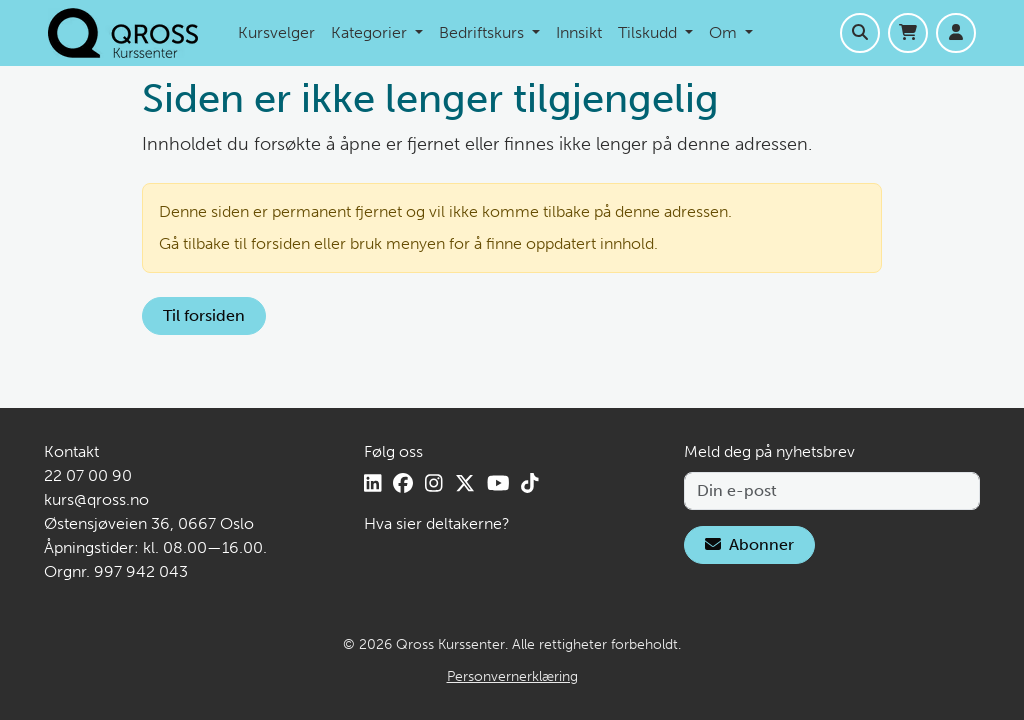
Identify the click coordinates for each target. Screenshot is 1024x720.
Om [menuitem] (725, 32)
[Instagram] (434, 483)
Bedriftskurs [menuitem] (483, 32)
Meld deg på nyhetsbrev (769, 451)
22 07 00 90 (88, 475)
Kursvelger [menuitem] (276, 32)
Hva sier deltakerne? (437, 523)
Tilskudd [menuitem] (649, 32)
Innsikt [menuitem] (579, 32)
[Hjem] (123, 33)
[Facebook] (403, 483)
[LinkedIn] (373, 483)
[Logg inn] (956, 33)
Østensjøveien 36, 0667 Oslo (149, 523)
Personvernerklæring (512, 676)
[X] (465, 483)
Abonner (749, 544)
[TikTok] (530, 483)
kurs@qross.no (96, 499)
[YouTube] (498, 483)
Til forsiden (204, 315)
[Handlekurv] (908, 33)
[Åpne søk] (860, 33)
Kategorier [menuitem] (371, 32)
